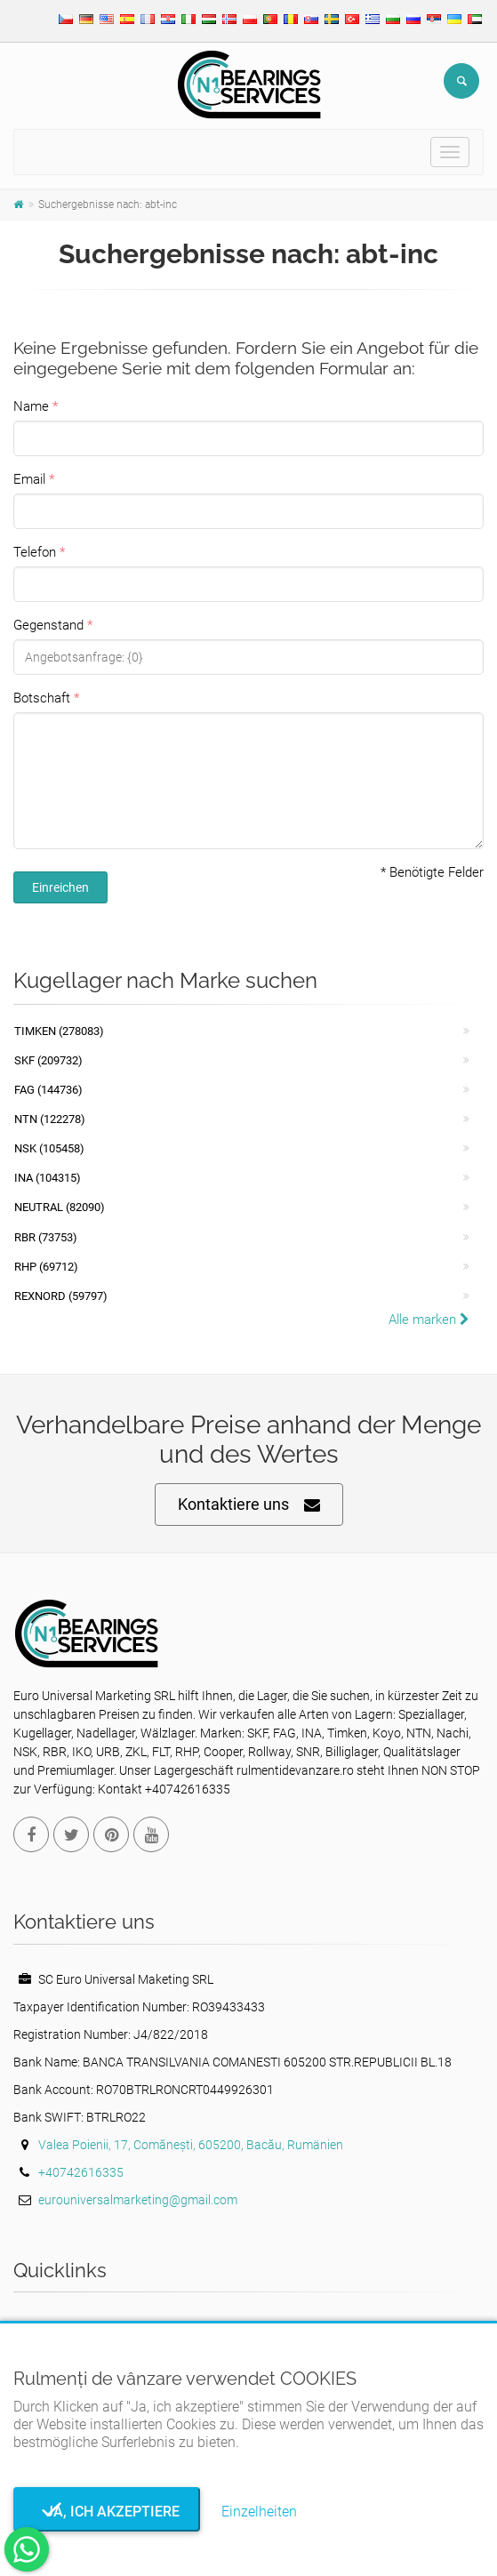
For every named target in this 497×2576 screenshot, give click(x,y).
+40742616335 (81, 2172)
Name (31, 406)
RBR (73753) (45, 1237)
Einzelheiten (259, 2511)
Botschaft (41, 698)
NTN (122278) (49, 1119)
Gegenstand (48, 625)
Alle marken (429, 1320)
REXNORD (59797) (61, 1296)
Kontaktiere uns (249, 1505)
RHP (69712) (46, 1266)
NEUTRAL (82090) (59, 1207)
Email (29, 479)
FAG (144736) (48, 1089)
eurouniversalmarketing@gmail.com (137, 2200)
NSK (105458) (49, 1148)
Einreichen (60, 887)
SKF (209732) (48, 1060)
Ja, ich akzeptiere (107, 2511)
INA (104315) (47, 1177)
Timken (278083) (59, 1031)
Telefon (34, 552)
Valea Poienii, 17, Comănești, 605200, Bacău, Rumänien (190, 2145)
